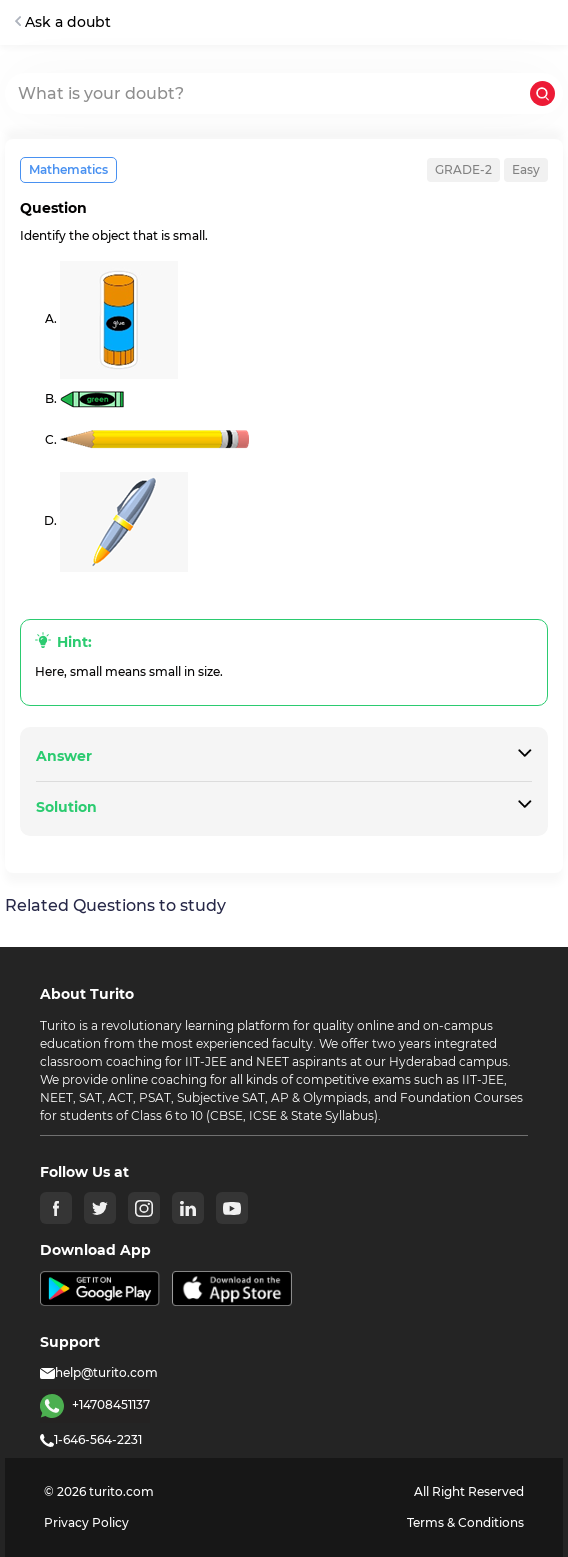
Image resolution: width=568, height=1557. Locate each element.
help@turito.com (99, 1372)
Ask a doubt (63, 22)
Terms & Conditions (465, 1522)
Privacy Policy (86, 1522)
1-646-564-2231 (91, 1439)
